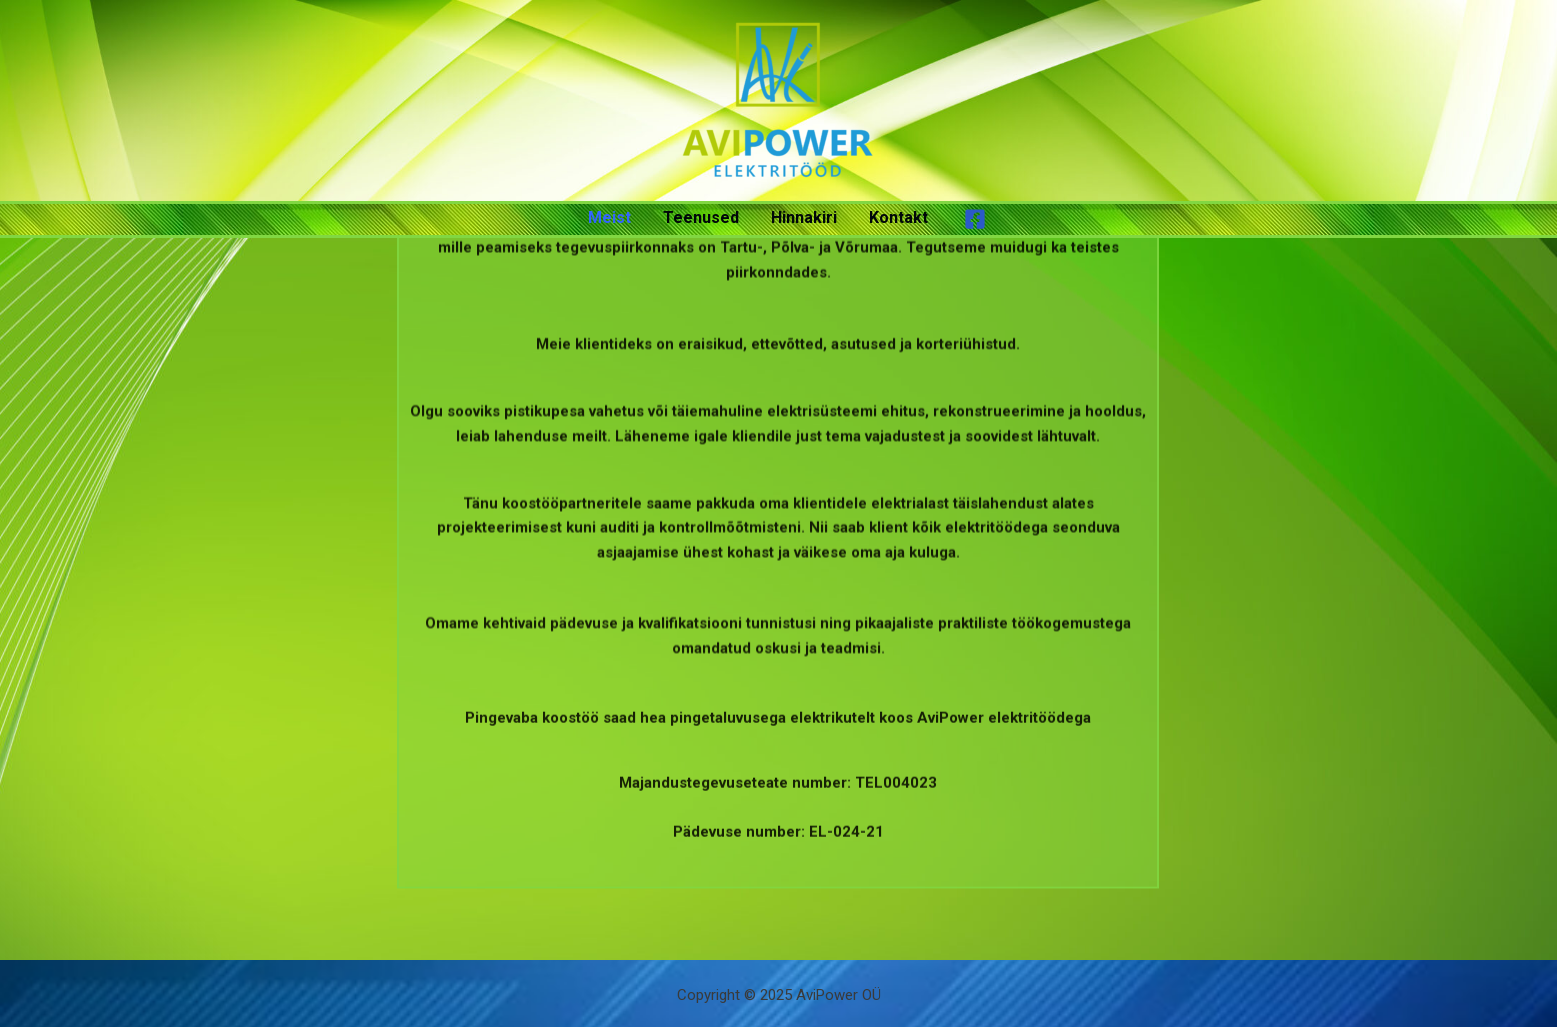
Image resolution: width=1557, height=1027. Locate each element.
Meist (609, 217)
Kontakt (898, 217)
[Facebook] (975, 219)
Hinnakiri (804, 217)
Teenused (701, 217)
